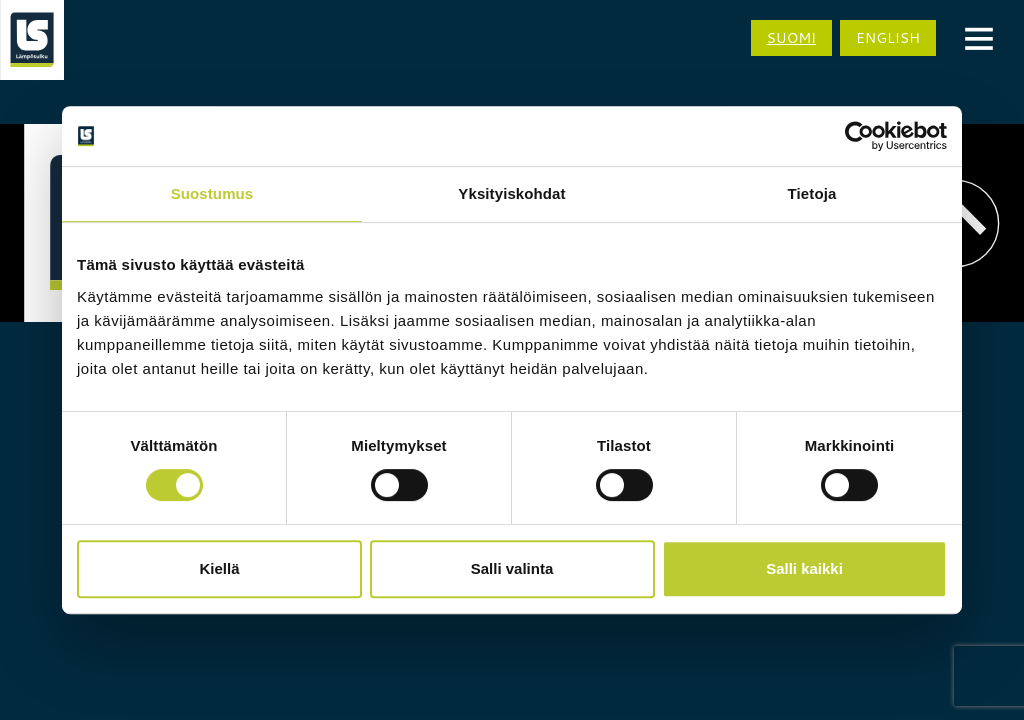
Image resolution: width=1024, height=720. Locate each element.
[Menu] (979, 37)
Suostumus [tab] (212, 193)
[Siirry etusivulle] (32, 40)
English (888, 38)
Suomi (792, 38)
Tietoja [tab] (812, 193)
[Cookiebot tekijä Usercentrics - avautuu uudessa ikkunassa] (859, 136)
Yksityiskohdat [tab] (511, 193)
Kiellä (219, 568)
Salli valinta (512, 568)
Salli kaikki (804, 568)
